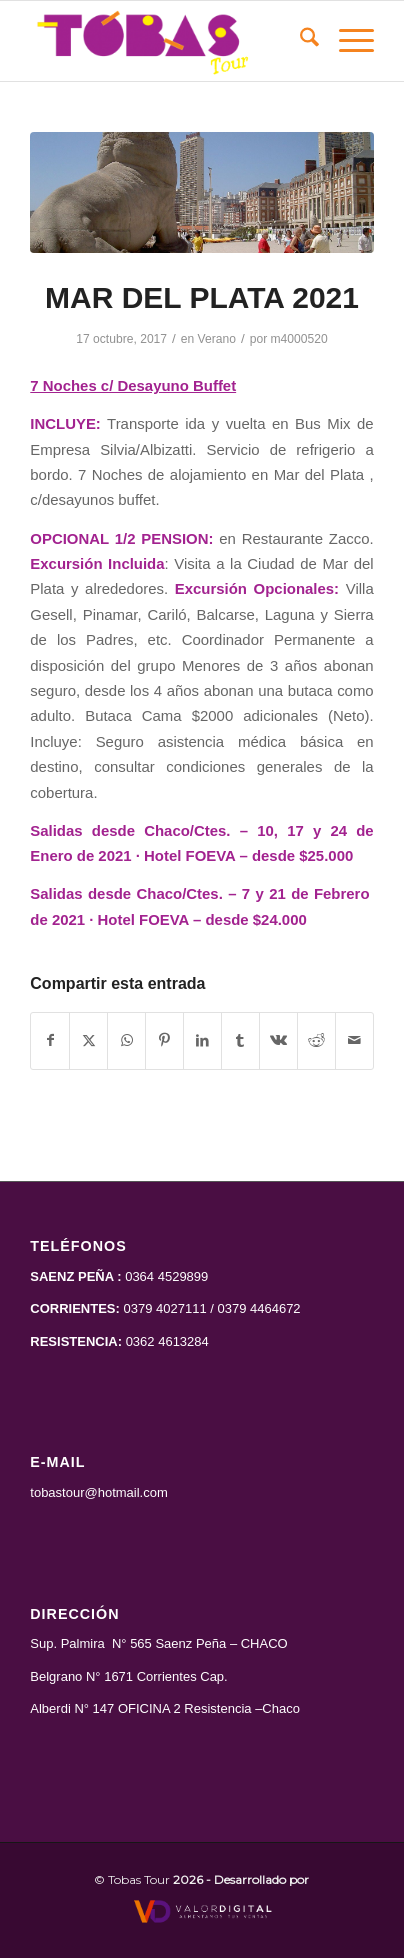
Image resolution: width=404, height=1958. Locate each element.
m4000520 (299, 339)
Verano (217, 339)
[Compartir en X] (88, 1040)
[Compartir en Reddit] (316, 1040)
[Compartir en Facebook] (50, 1040)
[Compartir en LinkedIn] (202, 1040)
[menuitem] (299, 41)
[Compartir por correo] (354, 1040)
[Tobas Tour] (167, 41)
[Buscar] (299, 41)
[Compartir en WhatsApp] (126, 1040)
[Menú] (346, 41)
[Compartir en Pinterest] (164, 1040)
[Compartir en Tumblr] (240, 1040)
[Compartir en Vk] (278, 1040)
